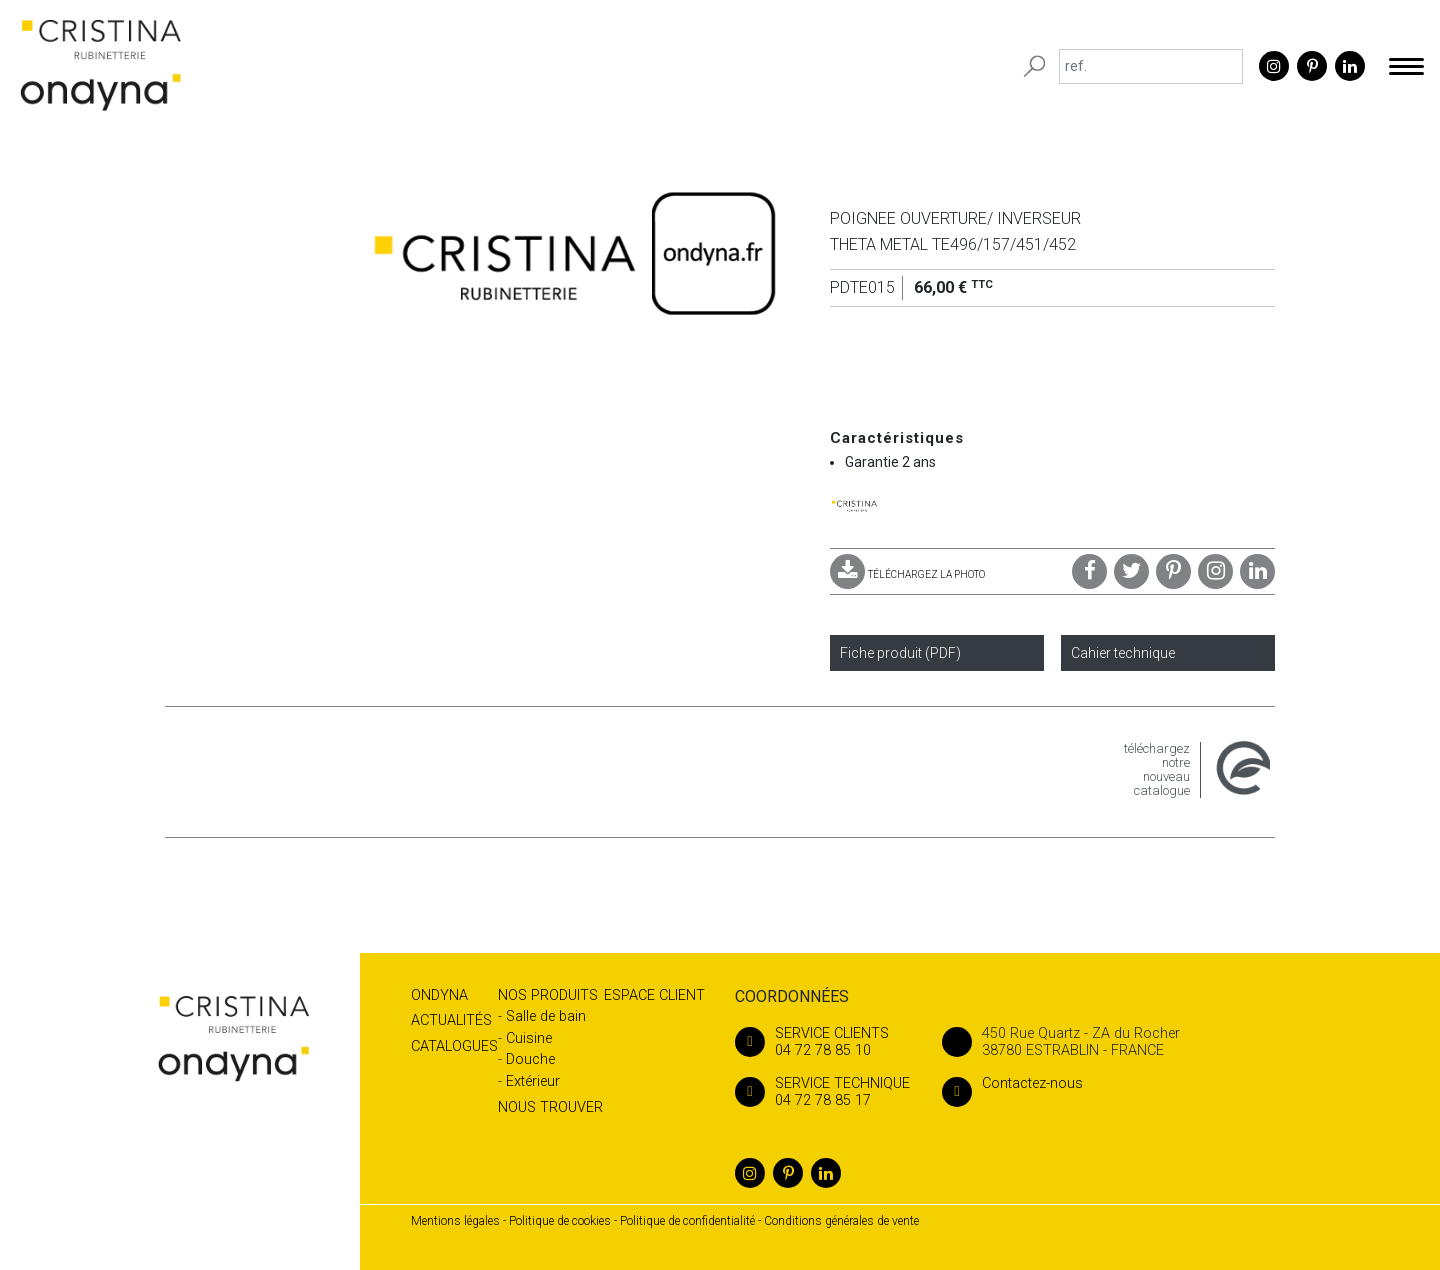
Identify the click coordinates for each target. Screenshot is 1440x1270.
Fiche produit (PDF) (900, 653)
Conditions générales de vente (841, 1221)
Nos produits (548, 995)
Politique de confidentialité (687, 1221)
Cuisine (529, 1038)
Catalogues (454, 1046)
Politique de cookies (560, 1221)
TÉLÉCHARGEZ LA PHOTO (907, 574)
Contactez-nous (1012, 1083)
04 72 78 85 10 (822, 1042)
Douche (530, 1059)
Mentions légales (455, 1221)
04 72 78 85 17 (822, 1092)
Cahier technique (1123, 653)
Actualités (451, 1020)
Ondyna (439, 995)
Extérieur (533, 1081)
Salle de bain (546, 1016)
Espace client (654, 995)
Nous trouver (550, 1107)
